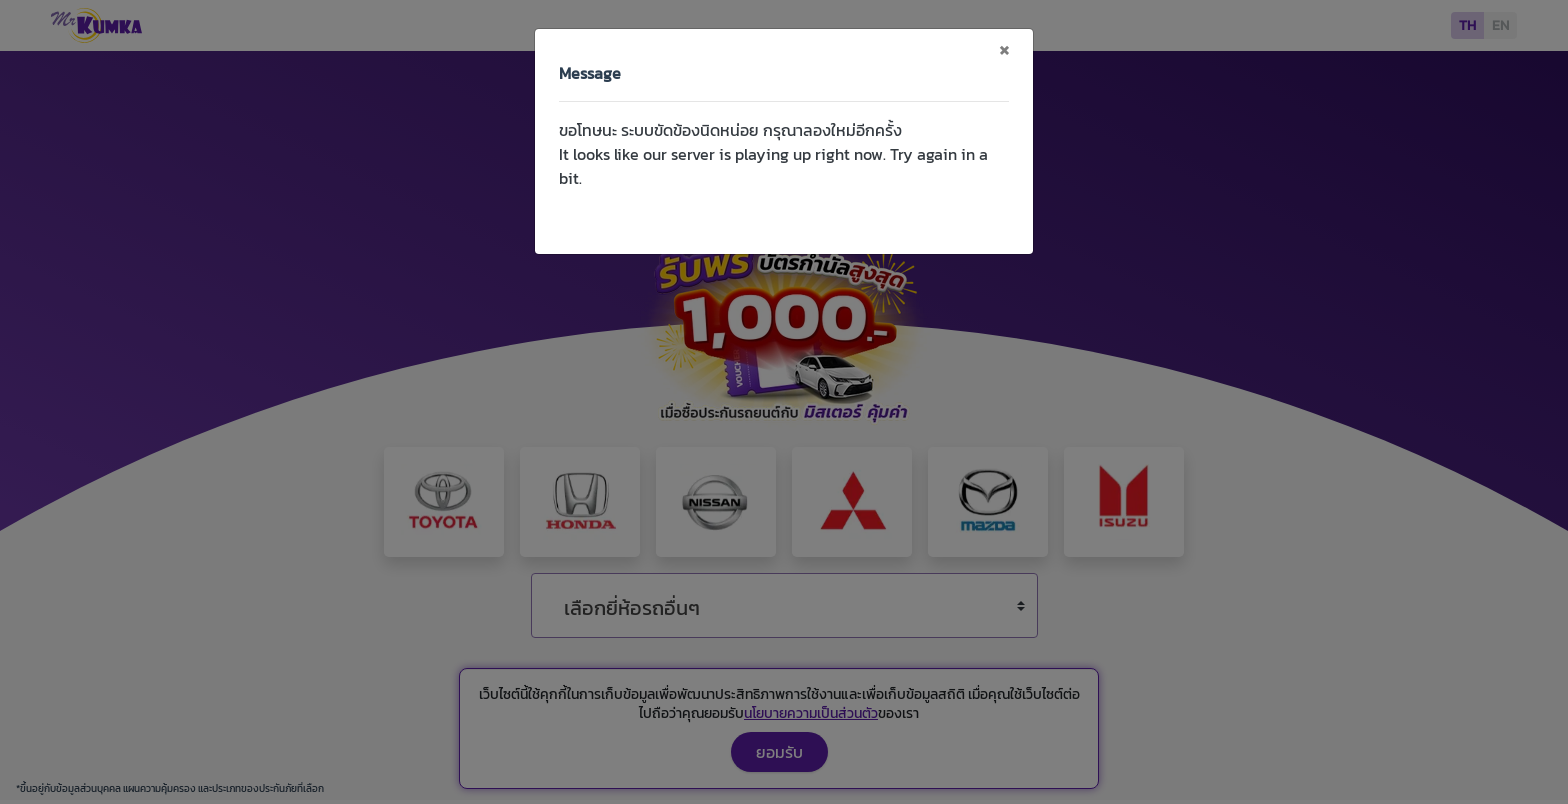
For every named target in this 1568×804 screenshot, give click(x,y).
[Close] (1004, 49)
